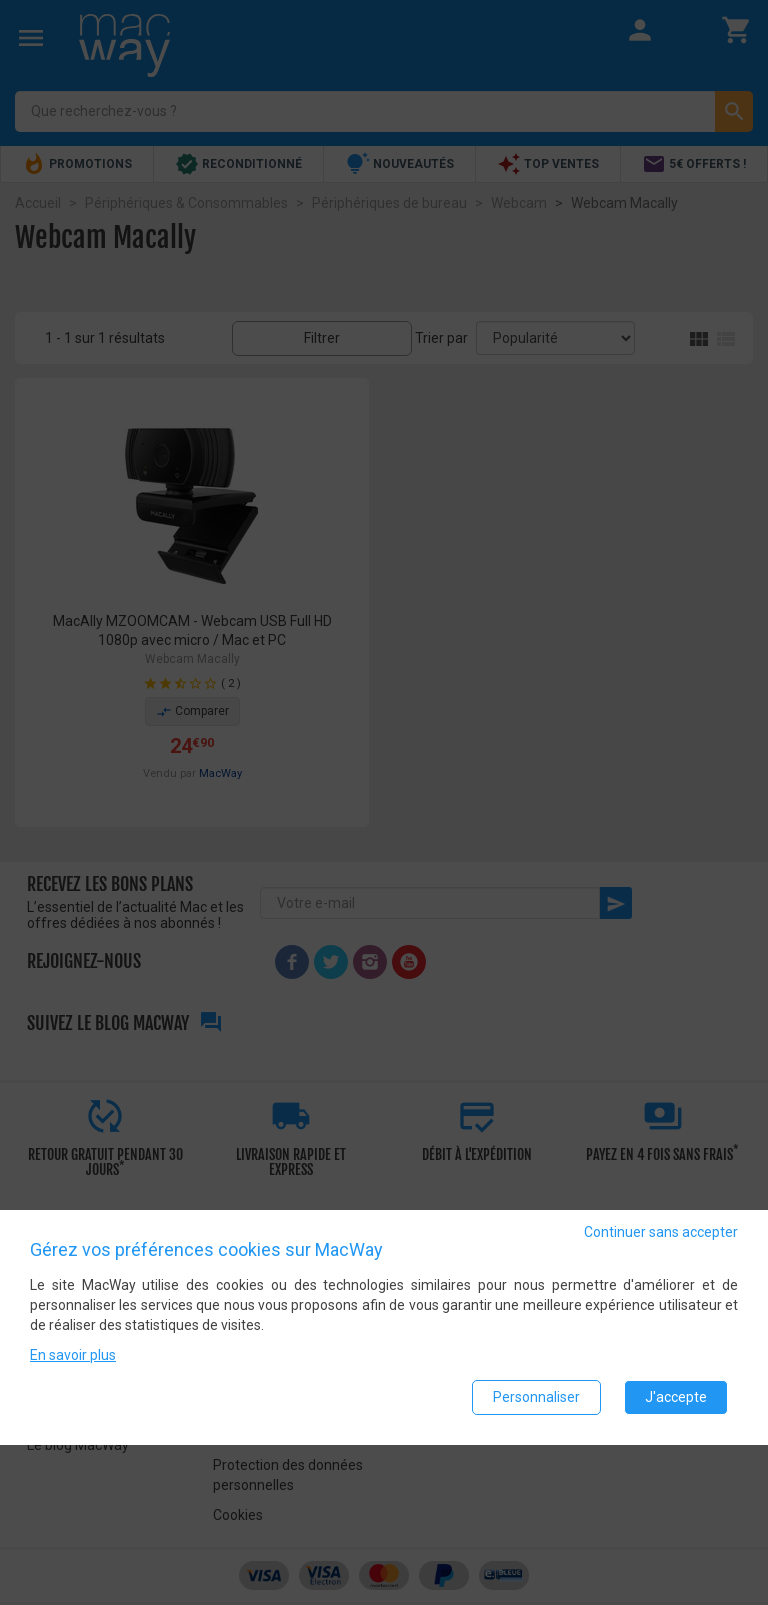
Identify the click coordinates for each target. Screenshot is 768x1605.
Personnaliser (536, 1397)
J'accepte (676, 1397)
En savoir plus (73, 1355)
